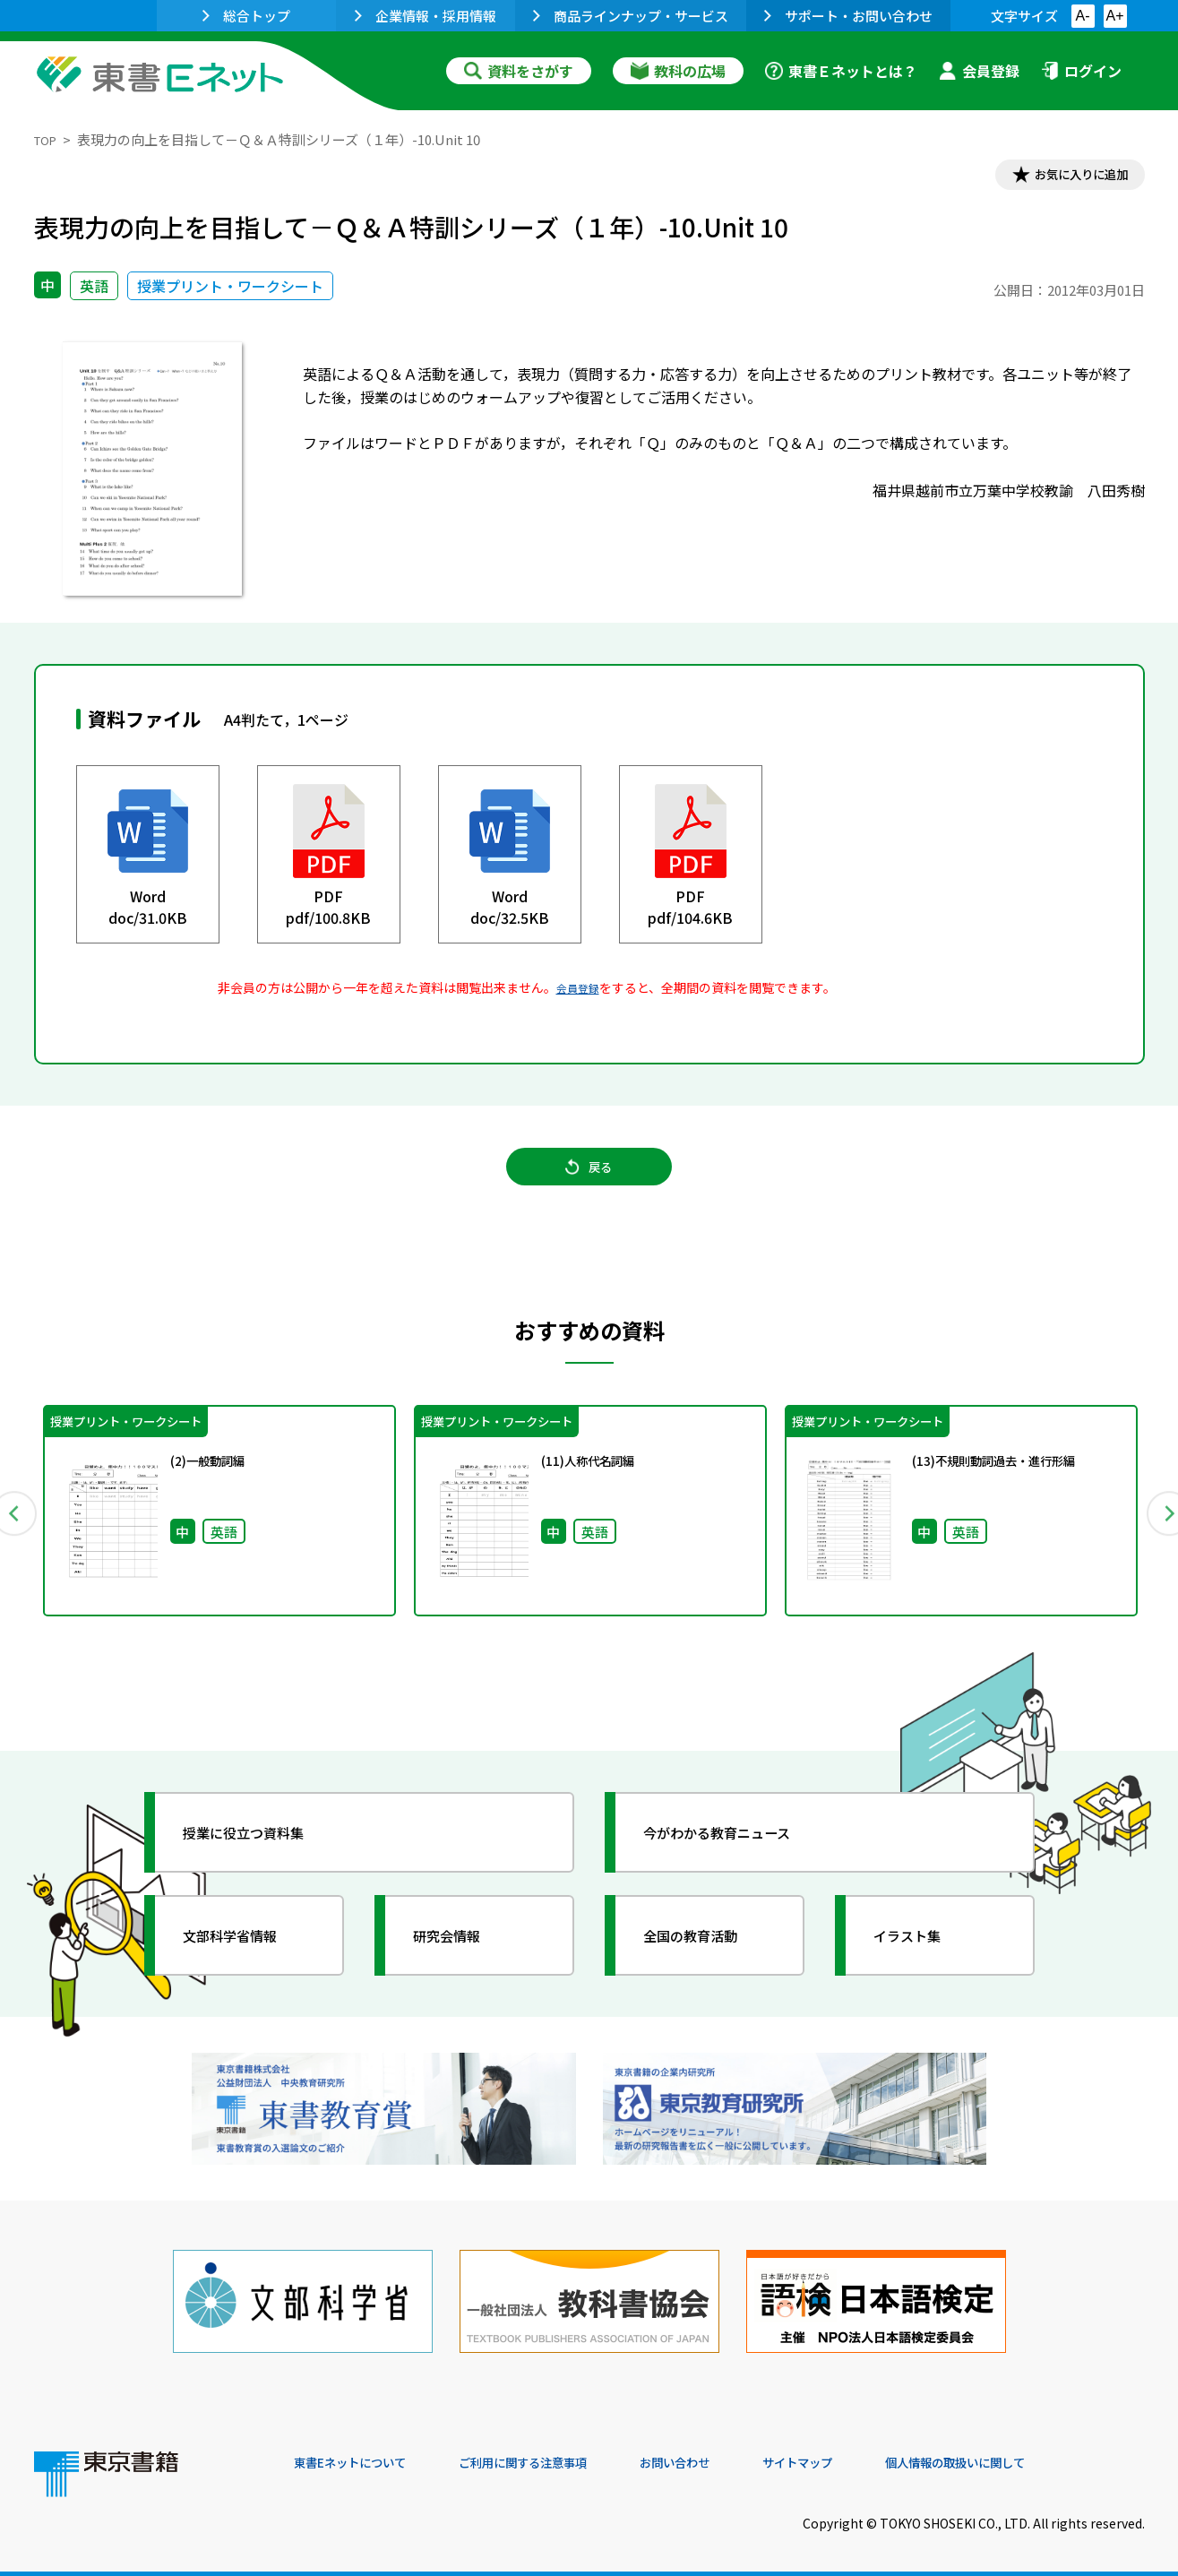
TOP (48, 139)
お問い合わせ (738, 2454)
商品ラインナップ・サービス (630, 15)
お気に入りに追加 (1067, 177)
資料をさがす (518, 71)
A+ (1114, 15)
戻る (589, 1183)
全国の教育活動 (707, 1956)
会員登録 (979, 71)
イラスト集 (921, 1956)
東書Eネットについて (363, 2454)
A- (1083, 15)
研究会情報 (461, 1956)
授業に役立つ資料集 (263, 1853)
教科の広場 (678, 71)
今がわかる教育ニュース (739, 1853)
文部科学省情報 (247, 1956)
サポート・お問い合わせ (848, 15)
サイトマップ (877, 2454)
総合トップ (246, 15)
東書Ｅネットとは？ (841, 71)
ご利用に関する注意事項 (563, 2454)
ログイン (1081, 71)
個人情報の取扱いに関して (1059, 2454)
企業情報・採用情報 (425, 15)
